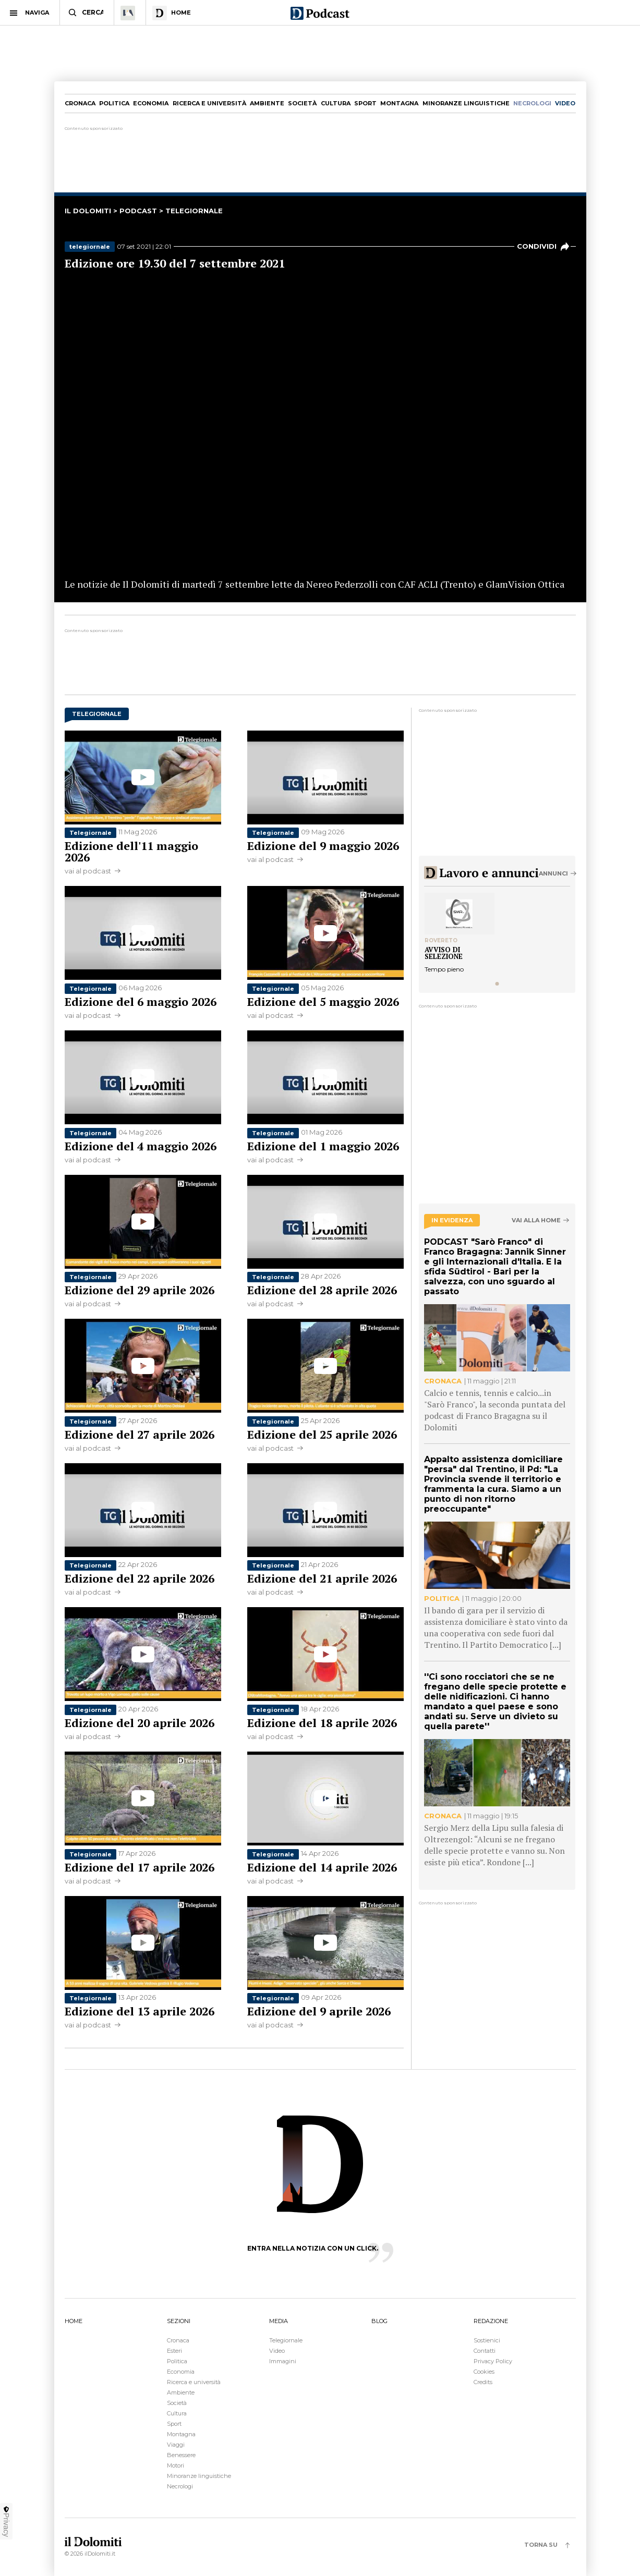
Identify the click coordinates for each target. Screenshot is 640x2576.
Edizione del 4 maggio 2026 (140, 1145)
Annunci (553, 873)
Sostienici (487, 2340)
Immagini (282, 2361)
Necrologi (180, 2486)
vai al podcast (88, 871)
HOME (73, 2321)
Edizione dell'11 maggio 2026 (131, 851)
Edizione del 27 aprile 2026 (139, 1434)
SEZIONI (178, 2321)
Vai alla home (536, 1220)
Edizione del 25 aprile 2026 (322, 1434)
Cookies (484, 2371)
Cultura (336, 103)
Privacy (6, 2521)
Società (302, 103)
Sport (365, 103)
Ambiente (267, 103)
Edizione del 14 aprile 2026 (322, 1867)
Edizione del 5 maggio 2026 (323, 1001)
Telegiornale (90, 832)
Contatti (485, 2350)
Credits (483, 2382)
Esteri (174, 2350)
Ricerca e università (209, 103)
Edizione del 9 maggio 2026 (323, 845)
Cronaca (80, 103)
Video (277, 2350)
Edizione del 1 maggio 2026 (323, 1145)
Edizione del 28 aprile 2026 (322, 1289)
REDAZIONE (491, 2321)
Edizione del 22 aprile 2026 (139, 1578)
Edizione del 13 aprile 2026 (139, 2011)
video (565, 103)
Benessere (181, 2455)
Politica (114, 103)
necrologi (532, 103)
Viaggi (176, 2444)
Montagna (399, 103)
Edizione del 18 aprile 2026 (322, 1722)
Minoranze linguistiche (466, 103)
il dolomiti (88, 210)
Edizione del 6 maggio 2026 (140, 1001)
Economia (150, 103)
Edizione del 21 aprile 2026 (322, 1578)
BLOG (379, 2321)
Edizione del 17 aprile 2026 (139, 1867)
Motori (175, 2465)
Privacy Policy (493, 2361)
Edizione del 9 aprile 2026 (319, 2011)
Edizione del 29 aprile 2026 (139, 1289)
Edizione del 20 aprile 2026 (139, 1722)
